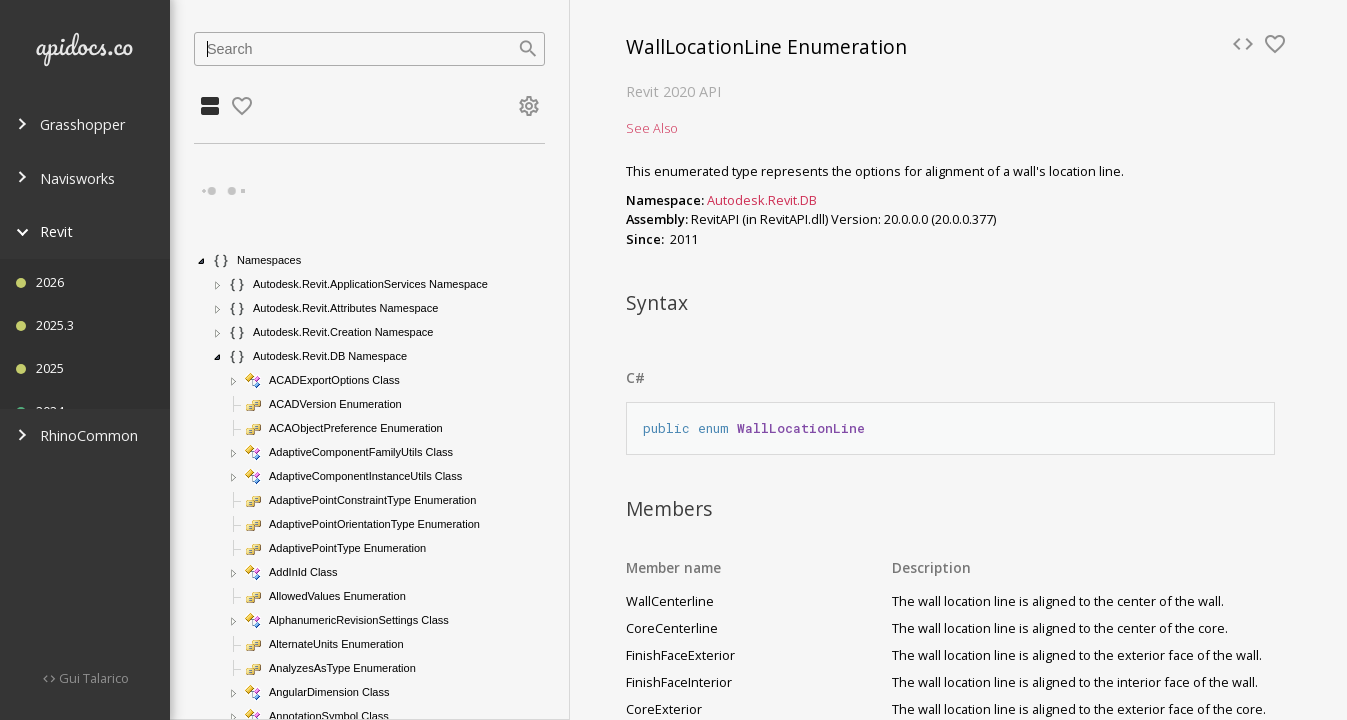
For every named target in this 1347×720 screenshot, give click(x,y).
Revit (44, 231)
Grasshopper (70, 124)
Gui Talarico (92, 678)
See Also (652, 128)
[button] (202, 261)
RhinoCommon (77, 435)
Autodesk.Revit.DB (762, 200)
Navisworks (65, 178)
